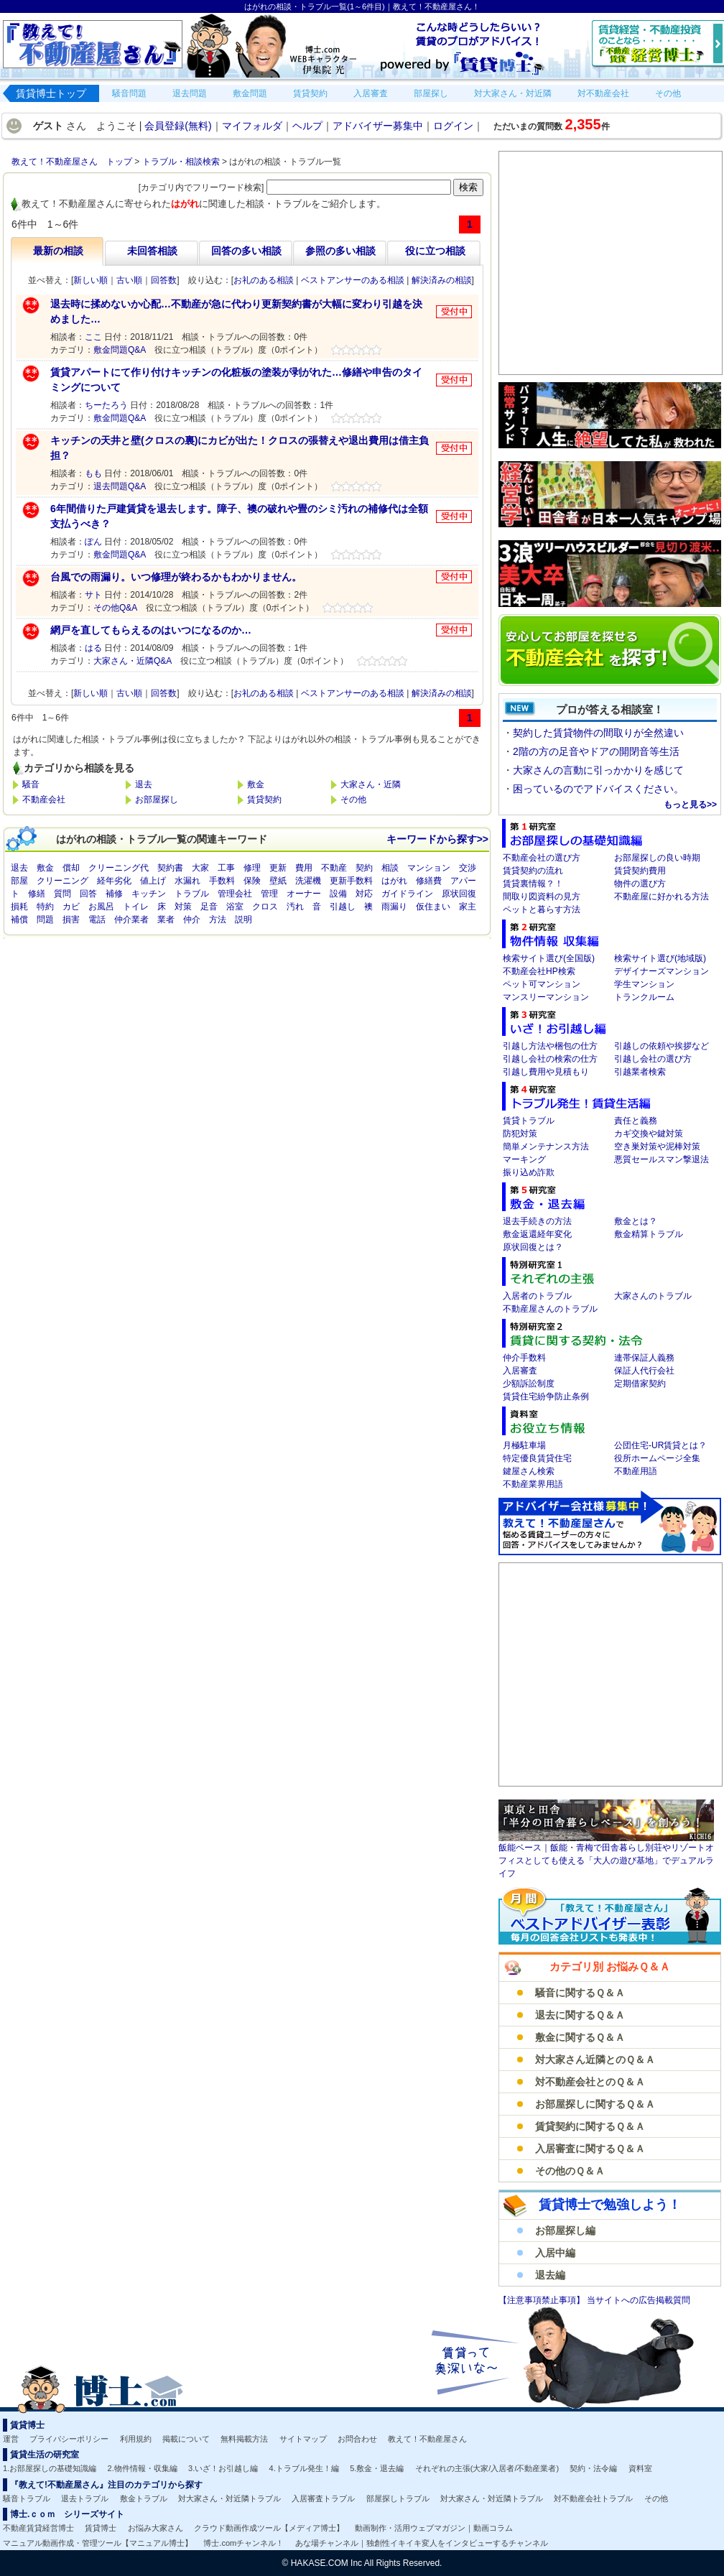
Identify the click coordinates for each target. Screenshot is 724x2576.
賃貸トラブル (528, 1121)
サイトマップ (303, 2438)
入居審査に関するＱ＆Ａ (590, 2148)
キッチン (148, 894)
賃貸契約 (264, 799)
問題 (45, 919)
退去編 (550, 2275)
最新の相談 (58, 250)
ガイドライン (407, 894)
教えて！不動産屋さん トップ (71, 162)
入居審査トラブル (323, 2498)
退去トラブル (84, 2498)
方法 (217, 919)
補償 (19, 919)
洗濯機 (308, 881)
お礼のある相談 (263, 280)
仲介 (191, 919)
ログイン (453, 125)
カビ (71, 907)
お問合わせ (357, 2438)
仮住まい (433, 907)
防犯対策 (520, 1134)
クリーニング (62, 881)
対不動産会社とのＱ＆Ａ (590, 2082)
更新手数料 (351, 881)
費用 (303, 868)
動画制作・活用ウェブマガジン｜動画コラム (434, 2528)
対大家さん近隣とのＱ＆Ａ (595, 2059)
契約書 (170, 868)
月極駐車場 (524, 1445)
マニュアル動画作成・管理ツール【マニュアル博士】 (97, 2543)
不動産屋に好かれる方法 (661, 896)
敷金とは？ (635, 1221)
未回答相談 (152, 250)
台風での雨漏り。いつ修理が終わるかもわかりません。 (176, 577)
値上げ (153, 881)
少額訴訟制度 (528, 1384)
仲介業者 (131, 919)
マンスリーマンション (546, 997)
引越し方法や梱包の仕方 (550, 1046)
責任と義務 (635, 1121)
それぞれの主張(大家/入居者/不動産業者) (487, 2468)
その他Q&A (115, 608)
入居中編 (555, 2252)
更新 (278, 868)
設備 (338, 894)
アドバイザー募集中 (378, 125)
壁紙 (278, 881)
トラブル (192, 894)
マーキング (524, 1159)
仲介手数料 (524, 1358)
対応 (364, 894)
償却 (71, 868)
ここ (93, 337)
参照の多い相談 (340, 250)
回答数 (164, 280)
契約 (364, 868)
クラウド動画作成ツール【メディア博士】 (269, 2528)
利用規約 (136, 2438)
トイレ (136, 907)
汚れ (295, 907)
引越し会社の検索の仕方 (550, 1059)
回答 (88, 894)
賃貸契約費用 (640, 871)
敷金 (255, 784)
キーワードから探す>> (437, 839)
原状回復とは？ (533, 1247)
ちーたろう (106, 405)
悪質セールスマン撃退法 (661, 1159)
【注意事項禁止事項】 (542, 2300)
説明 (243, 919)
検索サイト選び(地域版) (660, 958)
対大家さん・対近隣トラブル (229, 2498)
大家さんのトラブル (653, 1296)
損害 (71, 919)
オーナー (304, 894)
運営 (11, 2438)
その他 (353, 799)
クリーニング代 (118, 868)
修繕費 (429, 881)
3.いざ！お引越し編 (223, 2468)
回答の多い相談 (246, 250)
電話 (97, 919)
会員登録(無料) (177, 125)
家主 (467, 907)
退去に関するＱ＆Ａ (580, 2015)
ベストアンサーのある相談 (352, 280)
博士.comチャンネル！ (243, 2543)
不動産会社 (43, 799)
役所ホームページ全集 (657, 1458)
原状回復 (459, 894)
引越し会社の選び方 (653, 1059)
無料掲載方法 (244, 2438)
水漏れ (187, 881)
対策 (183, 907)
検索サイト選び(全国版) (549, 958)
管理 (269, 894)
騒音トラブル (26, 2498)
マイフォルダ (252, 125)
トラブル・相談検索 (181, 162)
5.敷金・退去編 (377, 2468)
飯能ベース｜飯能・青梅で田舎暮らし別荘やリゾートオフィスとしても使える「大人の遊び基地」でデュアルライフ (606, 1860)
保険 (252, 881)
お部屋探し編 (565, 2230)
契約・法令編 (593, 2468)
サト (93, 595)
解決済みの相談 (442, 280)
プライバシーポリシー (68, 2438)
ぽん (93, 542)
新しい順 (90, 280)
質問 (62, 894)
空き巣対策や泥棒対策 (657, 1146)
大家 (200, 868)
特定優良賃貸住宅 (537, 1458)
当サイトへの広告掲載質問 (638, 2300)
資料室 (640, 2468)
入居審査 (520, 1371)
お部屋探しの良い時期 (657, 858)
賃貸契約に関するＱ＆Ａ (590, 2126)
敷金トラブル (143, 2498)
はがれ (394, 881)
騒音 (31, 784)
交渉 (467, 868)
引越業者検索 (640, 1072)
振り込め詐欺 (528, 1172)
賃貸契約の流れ (533, 871)
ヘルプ (307, 125)
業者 (166, 919)
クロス (265, 907)
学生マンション (644, 984)
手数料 (222, 881)
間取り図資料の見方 (541, 896)
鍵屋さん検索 (528, 1471)
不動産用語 (635, 1471)
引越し (343, 907)
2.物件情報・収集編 (142, 2468)
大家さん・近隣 (370, 784)
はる (93, 648)
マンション (428, 868)
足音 (209, 907)
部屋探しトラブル (398, 2498)
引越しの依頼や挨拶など (661, 1046)
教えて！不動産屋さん (427, 2438)
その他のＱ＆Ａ (570, 2171)
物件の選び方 (640, 884)
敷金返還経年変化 (537, 1234)
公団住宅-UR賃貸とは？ (660, 1445)
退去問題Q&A (119, 486)
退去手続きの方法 (537, 1221)
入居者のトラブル (537, 1296)
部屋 (19, 881)
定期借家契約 (640, 1384)
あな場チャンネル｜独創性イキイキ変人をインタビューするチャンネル (421, 2543)
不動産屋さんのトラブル (550, 1309)
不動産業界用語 (533, 1484)
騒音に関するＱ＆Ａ (580, 1992)
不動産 (334, 868)
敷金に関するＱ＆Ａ (580, 2037)
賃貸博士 (100, 2528)
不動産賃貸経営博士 (38, 2528)
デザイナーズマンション (661, 971)
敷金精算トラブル (648, 1234)
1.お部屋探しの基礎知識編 (49, 2468)
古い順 (129, 280)
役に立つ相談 (435, 250)
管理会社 (235, 894)
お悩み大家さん (155, 2528)
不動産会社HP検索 (539, 971)
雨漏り (394, 907)
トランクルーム (644, 997)
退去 (143, 784)
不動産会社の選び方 (541, 858)
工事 (226, 868)
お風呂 (101, 907)
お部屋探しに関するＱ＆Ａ (595, 2104)
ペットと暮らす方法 (541, 909)
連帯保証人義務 (644, 1358)
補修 (114, 894)
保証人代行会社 (644, 1371)
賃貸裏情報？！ (533, 884)
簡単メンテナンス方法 (546, 1146)
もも (93, 473)
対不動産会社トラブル (593, 2498)
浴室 (234, 907)
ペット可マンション (541, 984)
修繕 (36, 894)
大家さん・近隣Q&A (132, 661)
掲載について (186, 2438)
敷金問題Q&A (119, 350)
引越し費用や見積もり (546, 1072)
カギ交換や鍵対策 (648, 1134)
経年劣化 (114, 881)
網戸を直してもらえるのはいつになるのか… (150, 630)
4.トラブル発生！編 (304, 2468)
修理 (252, 868)
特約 (45, 907)
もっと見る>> (690, 805)
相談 (390, 868)
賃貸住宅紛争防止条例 (546, 1396)
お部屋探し (156, 799)
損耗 (19, 907)
